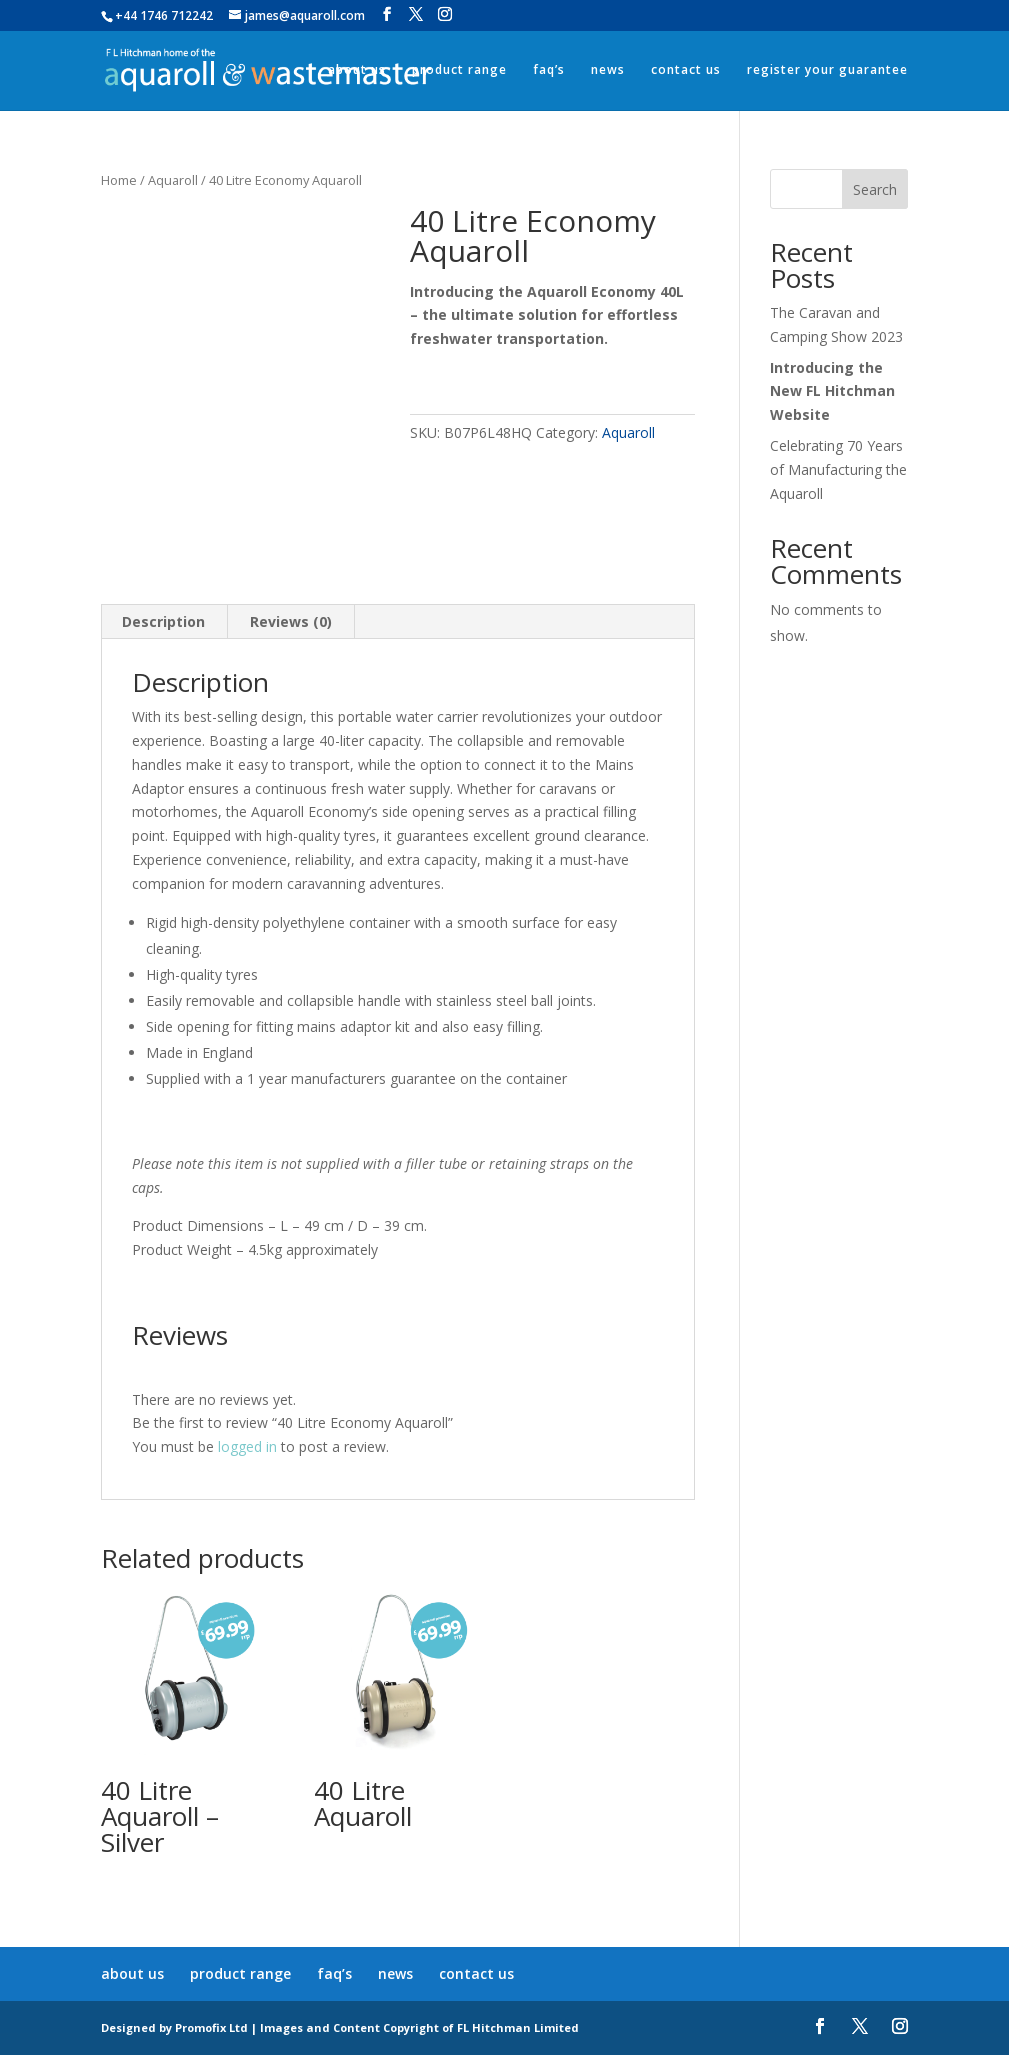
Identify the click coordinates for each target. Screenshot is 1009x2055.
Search (875, 189)
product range (459, 70)
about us (357, 70)
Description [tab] (163, 621)
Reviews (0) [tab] (291, 621)
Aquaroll (173, 180)
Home (119, 180)
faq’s (549, 70)
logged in (247, 1446)
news (608, 70)
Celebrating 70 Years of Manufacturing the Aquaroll (838, 469)
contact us (686, 70)
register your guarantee (827, 70)
